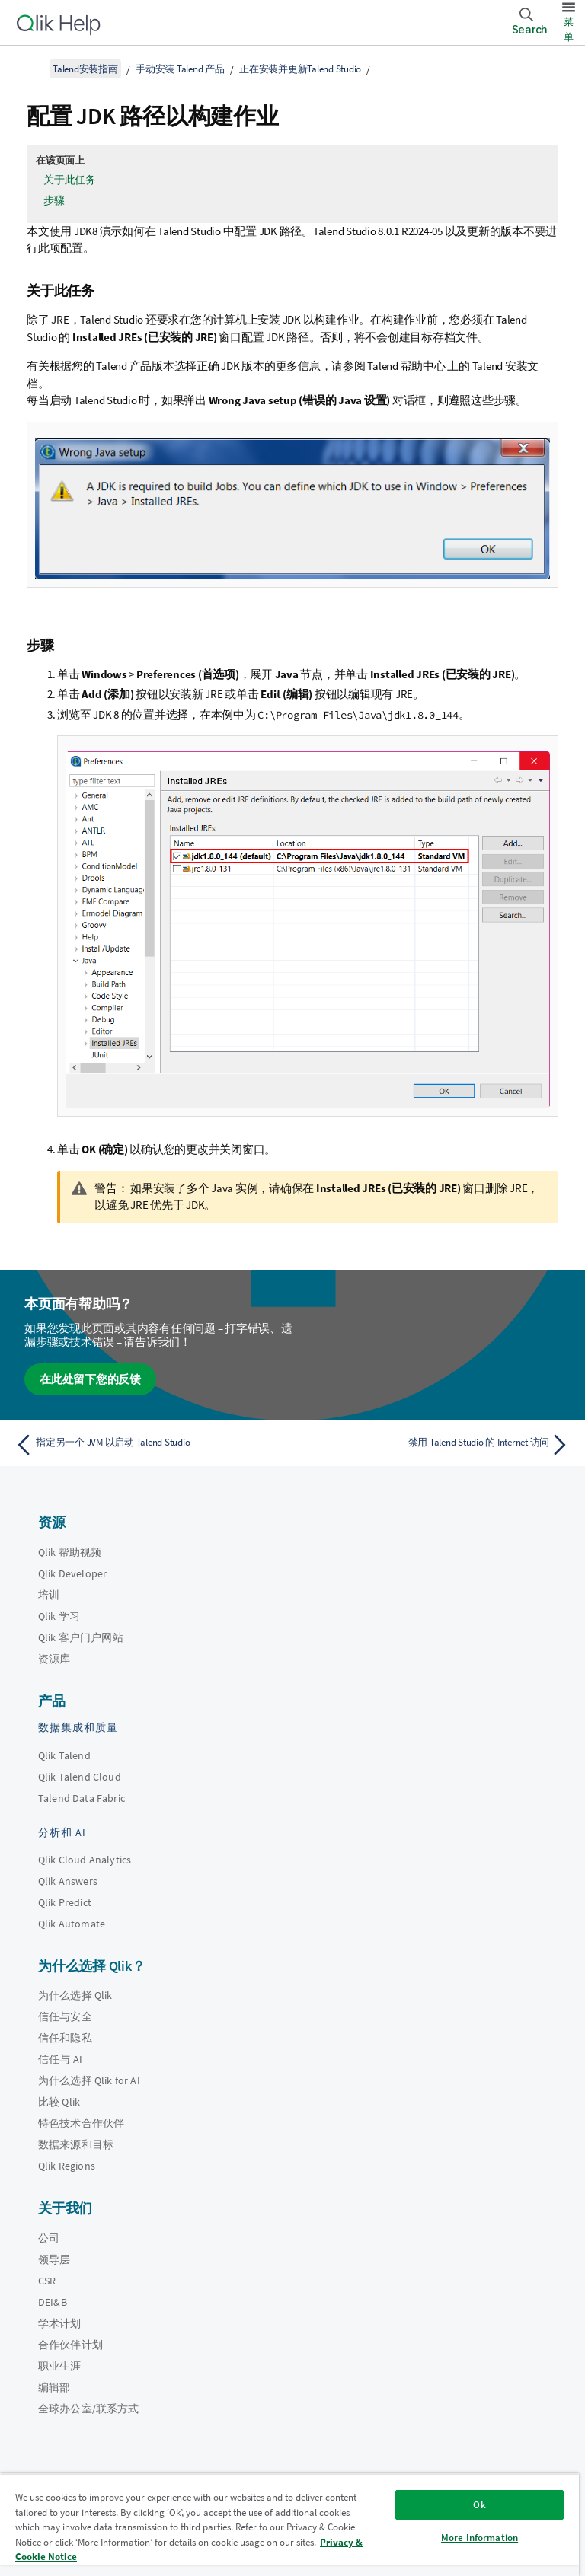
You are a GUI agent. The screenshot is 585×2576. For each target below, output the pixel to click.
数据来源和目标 (75, 2144)
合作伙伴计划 (70, 2344)
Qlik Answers (68, 1881)
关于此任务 (69, 180)
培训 (48, 1595)
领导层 (54, 2259)
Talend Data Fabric (81, 1798)
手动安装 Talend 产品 (180, 68)
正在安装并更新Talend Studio (300, 68)
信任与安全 (65, 2016)
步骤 (54, 200)
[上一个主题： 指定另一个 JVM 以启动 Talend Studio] (149, 1445)
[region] (289, 2524)
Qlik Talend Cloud (79, 1777)
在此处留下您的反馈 (90, 1379)
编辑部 (54, 2387)
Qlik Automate (71, 1923)
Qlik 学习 (59, 1616)
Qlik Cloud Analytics (84, 1860)
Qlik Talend (64, 1755)
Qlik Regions (66, 2166)
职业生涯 (60, 2366)
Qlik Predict (64, 1902)
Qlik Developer (72, 1573)
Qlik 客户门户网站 (80, 1637)
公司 (48, 2238)
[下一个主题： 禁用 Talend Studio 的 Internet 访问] (436, 1445)
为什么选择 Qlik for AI (89, 2080)
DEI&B (52, 2302)
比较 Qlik (59, 2102)
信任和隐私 (65, 2038)
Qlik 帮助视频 (69, 1552)
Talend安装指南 (85, 68)
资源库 (54, 1659)
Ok (479, 2504)
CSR (47, 2280)
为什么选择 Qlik (75, 1995)
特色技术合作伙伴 (81, 2123)
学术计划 (60, 2323)
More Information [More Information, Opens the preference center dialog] (479, 2537)
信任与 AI (60, 2059)
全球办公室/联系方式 (88, 2408)
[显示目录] (30, 68)
